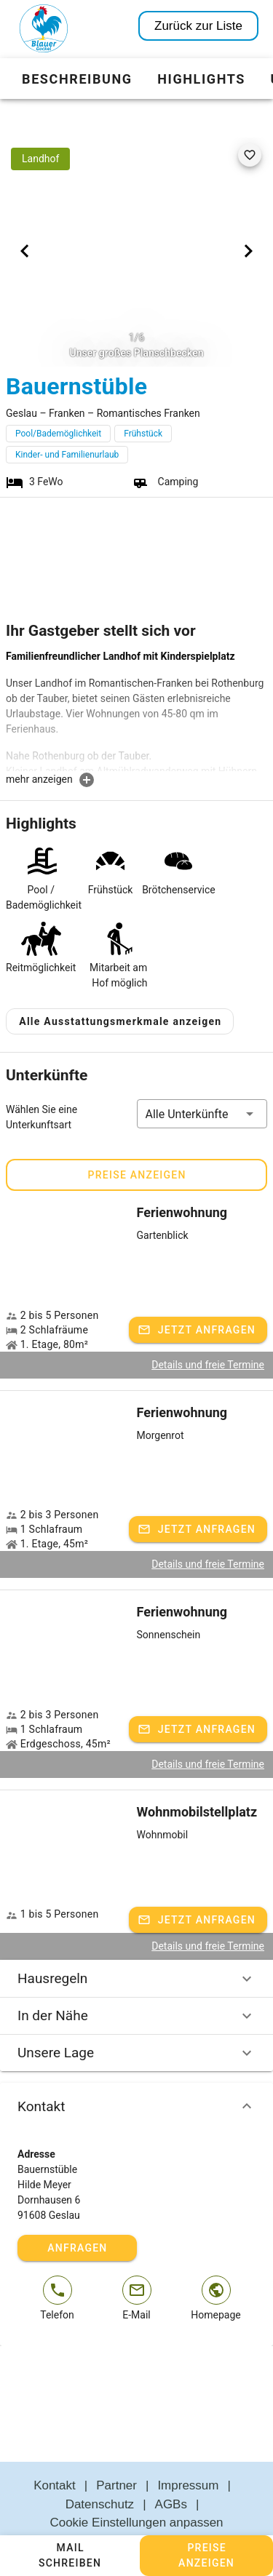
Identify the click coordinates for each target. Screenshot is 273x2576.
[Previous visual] (25, 251)
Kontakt (136, 2072)
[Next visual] (248, 251)
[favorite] (249, 155)
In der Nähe (136, 1981)
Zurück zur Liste (198, 26)
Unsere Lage (136, 2018)
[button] (202, 1078)
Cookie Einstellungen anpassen (136, 2488)
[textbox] (136, 710)
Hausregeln (136, 1944)
